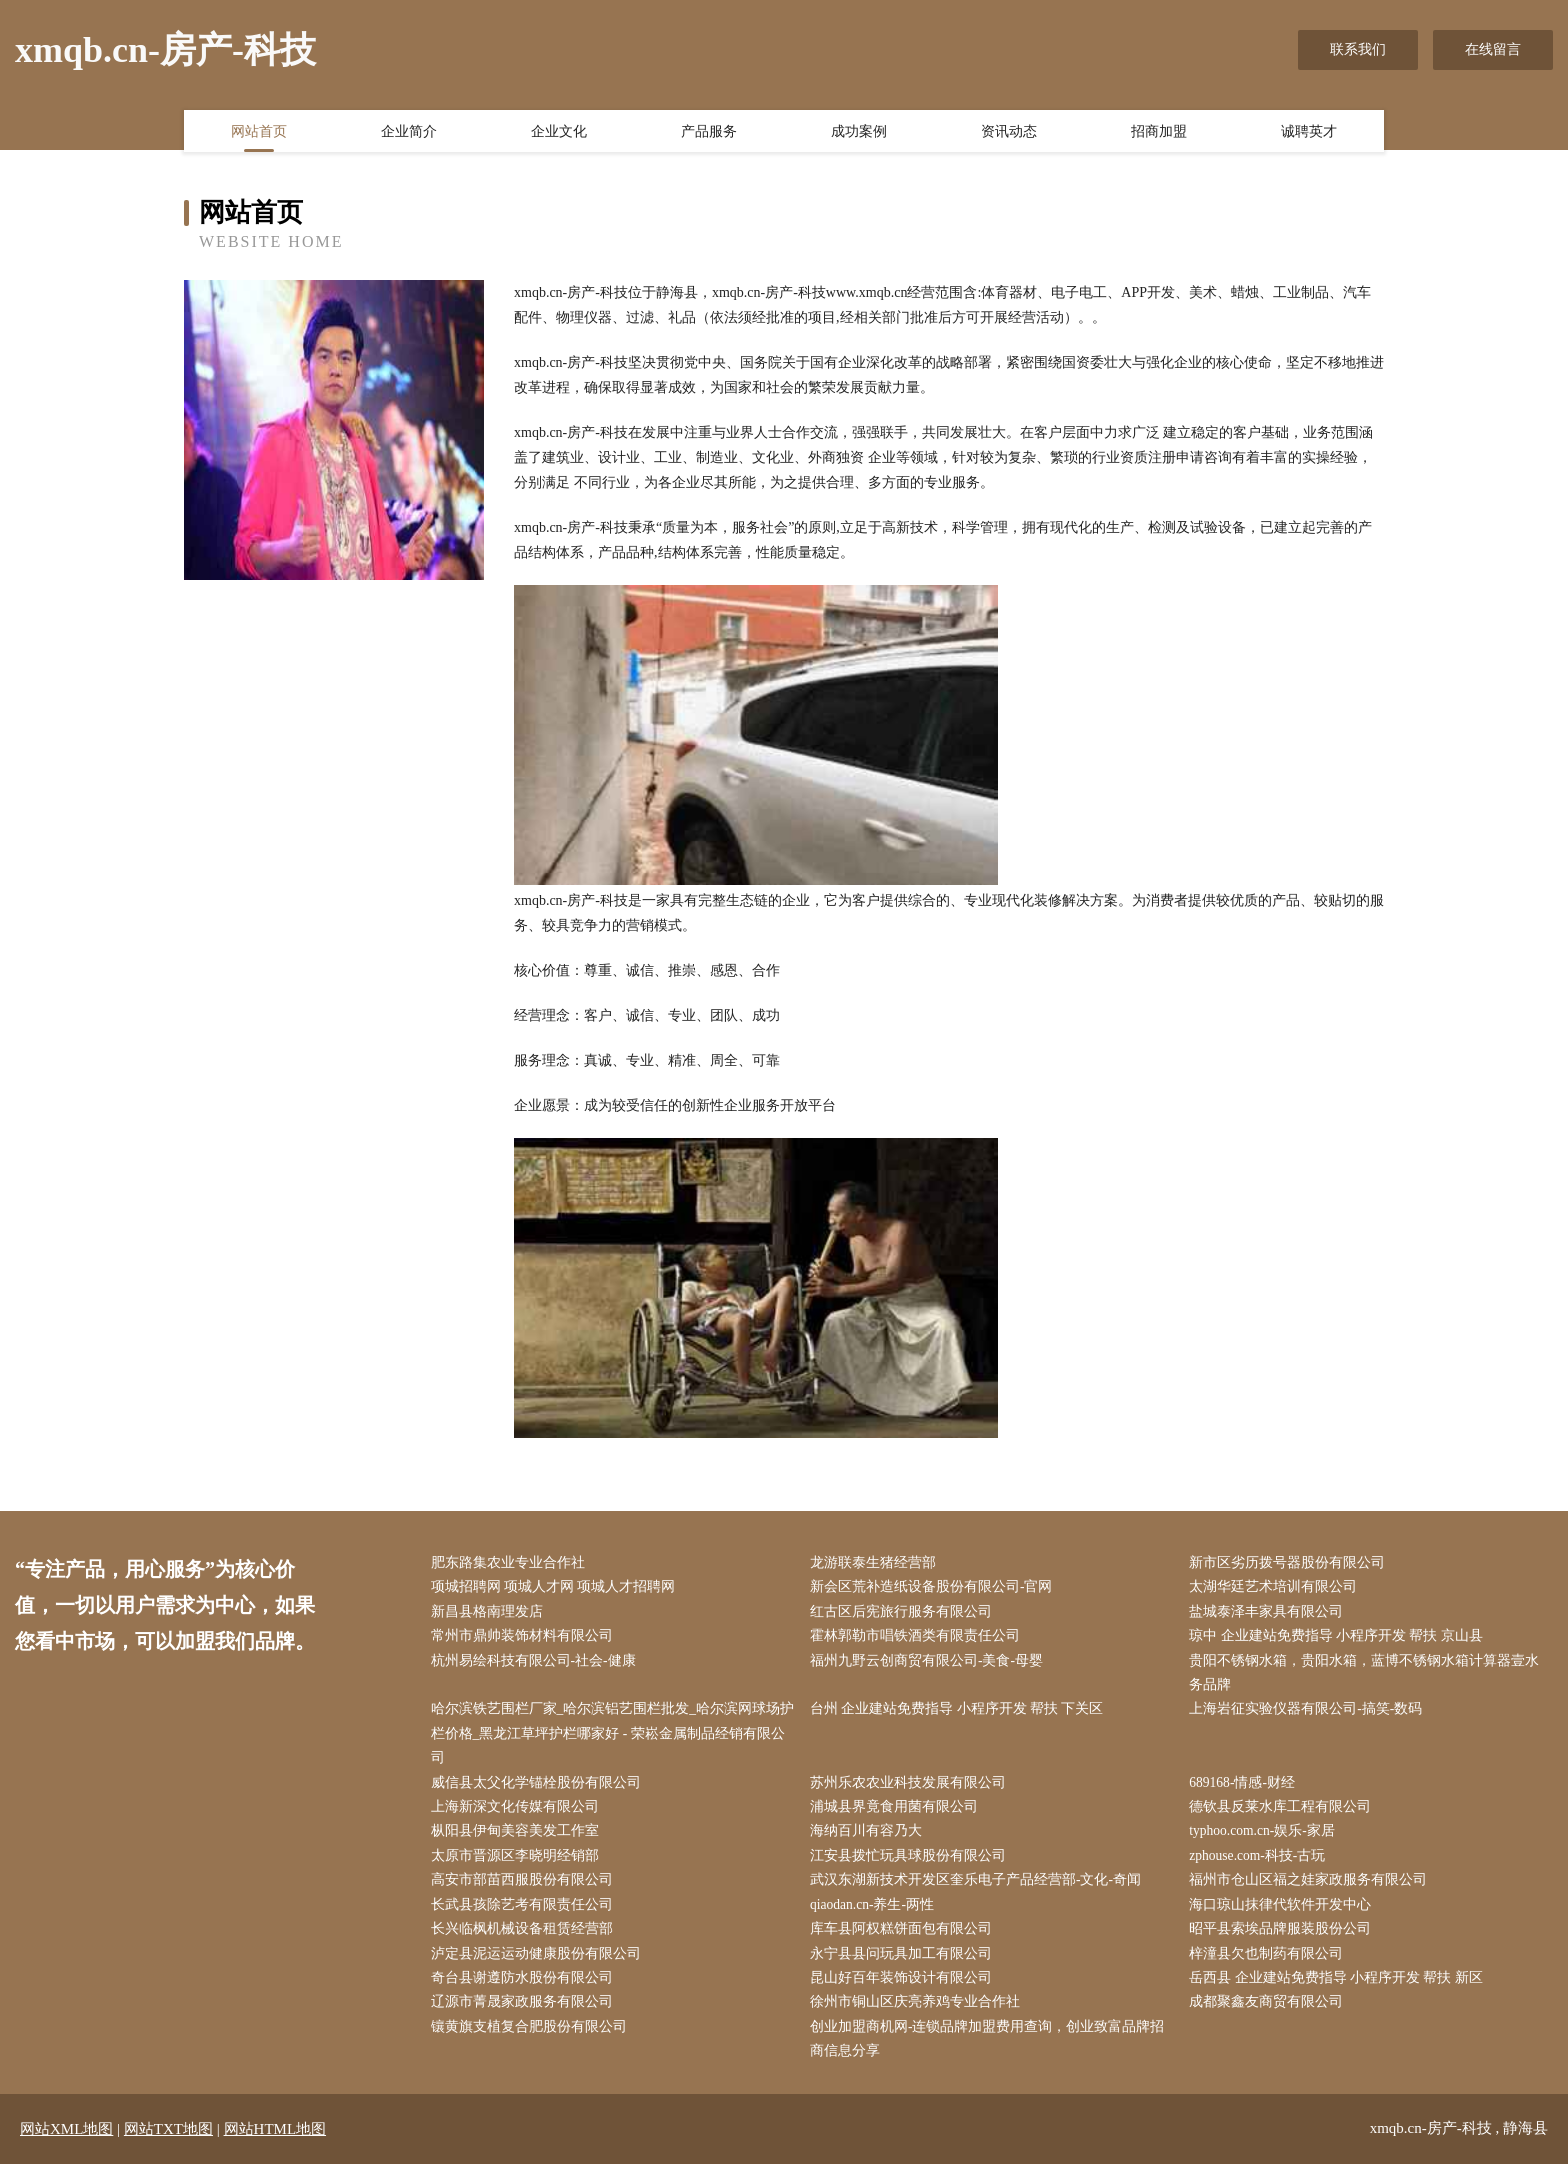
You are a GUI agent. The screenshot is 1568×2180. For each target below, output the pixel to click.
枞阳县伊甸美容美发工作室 (519, 1840)
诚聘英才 (1309, 133)
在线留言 (1493, 49)
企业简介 (409, 133)
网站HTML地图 (275, 2145)
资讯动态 (1009, 133)
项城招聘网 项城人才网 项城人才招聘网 (557, 1588)
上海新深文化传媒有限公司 (519, 1815)
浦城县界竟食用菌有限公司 (898, 1815)
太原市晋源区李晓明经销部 (519, 1865)
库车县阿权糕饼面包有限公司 (905, 1941)
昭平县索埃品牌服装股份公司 (1285, 1941)
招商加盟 (1159, 133)
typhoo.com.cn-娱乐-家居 (1268, 1840)
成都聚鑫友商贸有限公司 (1271, 2016)
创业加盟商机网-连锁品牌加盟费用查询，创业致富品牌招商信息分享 (991, 2055)
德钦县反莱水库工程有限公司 (1285, 1815)
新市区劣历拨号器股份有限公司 (1292, 1563)
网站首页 (259, 133)
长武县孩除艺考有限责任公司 (526, 1916)
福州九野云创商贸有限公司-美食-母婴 (930, 1664)
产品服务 (709, 133)
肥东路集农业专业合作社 (512, 1563)
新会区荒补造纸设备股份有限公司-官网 (935, 1588)
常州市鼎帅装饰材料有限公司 (526, 1639)
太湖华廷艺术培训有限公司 (1278, 1588)
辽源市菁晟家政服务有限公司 (526, 2016)
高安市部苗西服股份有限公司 (526, 1890)
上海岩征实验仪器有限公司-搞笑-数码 (1310, 1714)
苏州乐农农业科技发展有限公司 (912, 1790)
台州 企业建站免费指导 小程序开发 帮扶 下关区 (961, 1714)
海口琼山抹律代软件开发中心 (1285, 1916)
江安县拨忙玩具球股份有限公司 (912, 1865)
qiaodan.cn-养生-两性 (877, 1916)
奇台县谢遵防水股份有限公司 (526, 1991)
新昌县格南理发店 (491, 1613)
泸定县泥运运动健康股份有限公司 (540, 1966)
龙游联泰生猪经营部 (877, 1563)
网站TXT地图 (168, 2145)
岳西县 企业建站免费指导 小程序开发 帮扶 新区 (1341, 1991)
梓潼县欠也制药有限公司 (1271, 1966)
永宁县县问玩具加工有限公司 (905, 1966)
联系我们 (1358, 49)
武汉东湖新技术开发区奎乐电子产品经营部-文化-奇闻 (979, 1890)
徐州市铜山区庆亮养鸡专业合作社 (919, 2016)
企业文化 (559, 133)
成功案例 (859, 133)
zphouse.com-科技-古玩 (1263, 1865)
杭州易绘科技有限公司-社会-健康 (537, 1664)
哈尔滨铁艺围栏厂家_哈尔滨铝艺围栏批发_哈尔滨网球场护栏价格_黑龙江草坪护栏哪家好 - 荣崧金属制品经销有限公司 (612, 1739)
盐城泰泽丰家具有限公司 (1271, 1613)
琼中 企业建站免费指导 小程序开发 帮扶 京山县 (1341, 1639)
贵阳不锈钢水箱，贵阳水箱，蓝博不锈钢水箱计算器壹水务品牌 (1369, 1677)
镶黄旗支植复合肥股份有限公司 (533, 2042)
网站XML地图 (66, 2145)
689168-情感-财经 (1247, 1790)
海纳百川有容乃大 (870, 1840)
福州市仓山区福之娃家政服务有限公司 (1313, 1890)
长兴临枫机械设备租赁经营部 (526, 1941)
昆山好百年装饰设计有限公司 (905, 1991)
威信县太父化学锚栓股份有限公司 (540, 1790)
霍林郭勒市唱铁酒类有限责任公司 (919, 1639)
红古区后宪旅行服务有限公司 (905, 1613)
